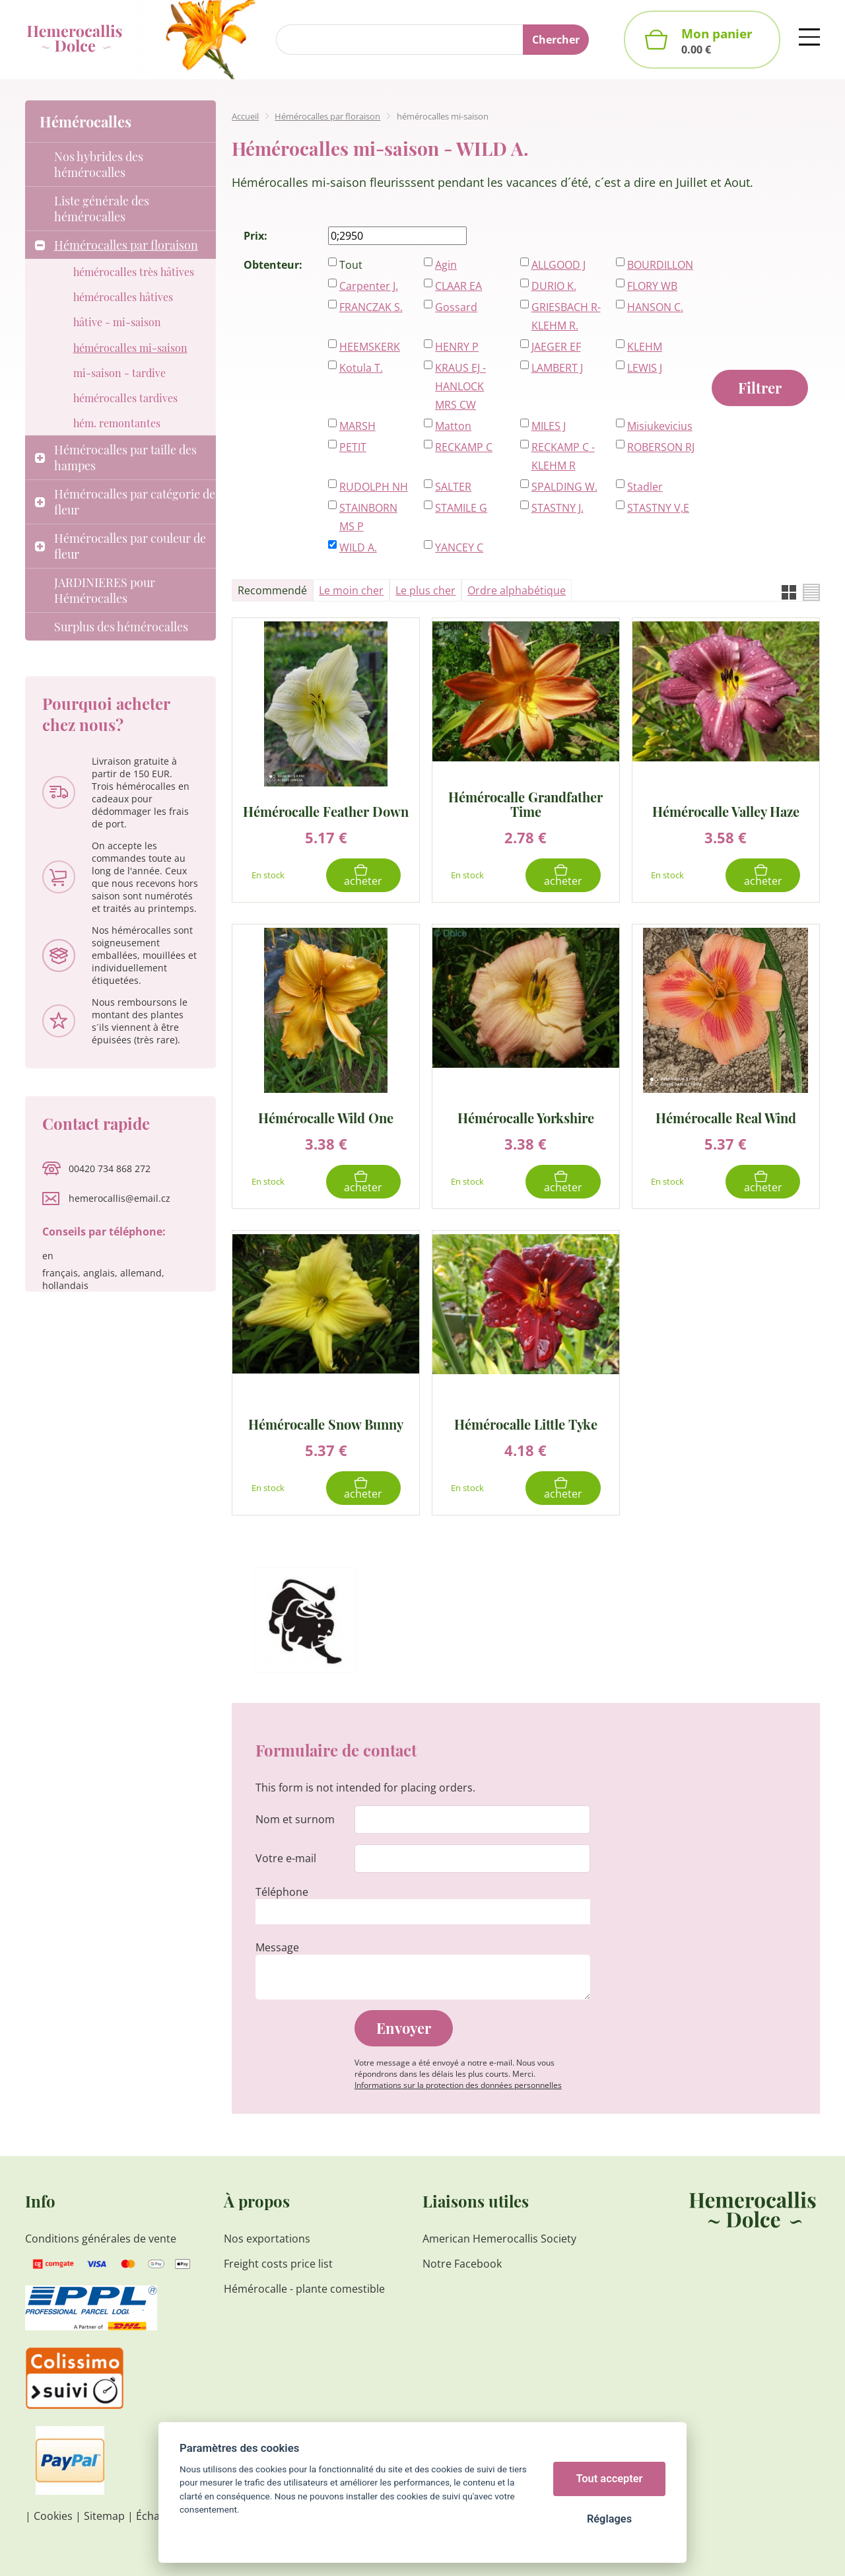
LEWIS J (644, 368)
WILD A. (358, 547)
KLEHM (644, 346)
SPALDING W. (564, 486)
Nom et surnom (295, 1819)
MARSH (357, 426)
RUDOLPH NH (373, 486)
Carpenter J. (368, 286)
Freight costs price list (278, 2263)
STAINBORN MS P (368, 517)
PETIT (352, 447)
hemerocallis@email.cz (119, 1198)
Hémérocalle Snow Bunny (325, 1423)
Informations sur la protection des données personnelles (458, 2085)
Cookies (53, 2516)
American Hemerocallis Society (499, 2238)
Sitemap (104, 2516)
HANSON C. (655, 307)
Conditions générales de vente (100, 2238)
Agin (446, 265)
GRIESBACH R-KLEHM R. (566, 316)
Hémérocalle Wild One (325, 1117)
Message (277, 1947)
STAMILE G (461, 508)
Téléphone (281, 1892)
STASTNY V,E (658, 508)
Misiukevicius (660, 426)
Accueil (245, 116)
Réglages (609, 2519)
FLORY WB (652, 286)
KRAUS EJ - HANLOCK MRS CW (460, 386)
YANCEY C (459, 547)
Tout (350, 265)
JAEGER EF (556, 346)
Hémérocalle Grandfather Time (525, 804)
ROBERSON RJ (660, 447)
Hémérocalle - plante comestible (304, 2288)
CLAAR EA (458, 286)
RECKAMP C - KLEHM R (563, 456)
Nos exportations (267, 2238)
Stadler (645, 486)
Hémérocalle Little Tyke (525, 1423)
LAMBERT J (557, 368)
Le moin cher (351, 590)
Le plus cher (425, 590)
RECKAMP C (463, 447)
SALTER (453, 486)
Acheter (363, 881)
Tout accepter (609, 2478)
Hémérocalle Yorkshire (525, 1117)
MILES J (548, 426)
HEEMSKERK (369, 346)
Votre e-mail (285, 1858)
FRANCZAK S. (371, 307)
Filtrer (760, 388)
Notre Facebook (462, 2263)
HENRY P (457, 346)
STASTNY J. (557, 508)
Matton (453, 426)
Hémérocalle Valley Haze (725, 810)
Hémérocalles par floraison (327, 116)
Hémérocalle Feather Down (326, 810)
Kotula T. (361, 368)
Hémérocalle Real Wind (726, 1117)
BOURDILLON (660, 265)
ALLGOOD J (558, 265)
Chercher (556, 39)
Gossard (456, 307)
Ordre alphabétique (516, 590)
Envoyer (403, 2028)
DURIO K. (553, 286)
